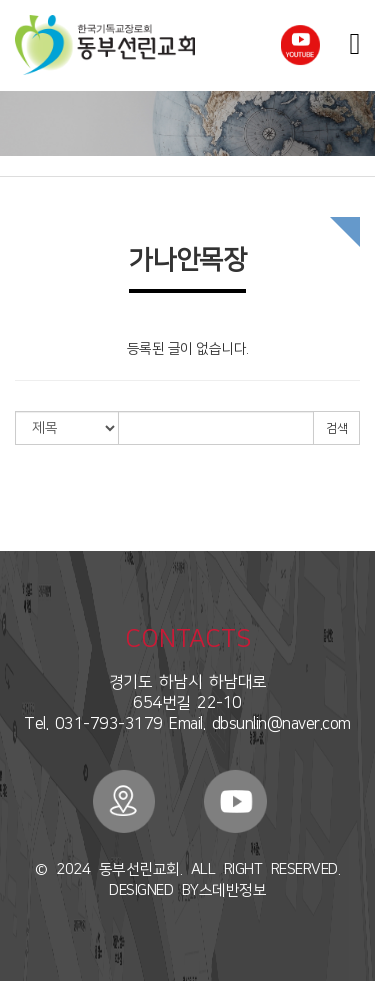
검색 (336, 428)
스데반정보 (233, 890)
